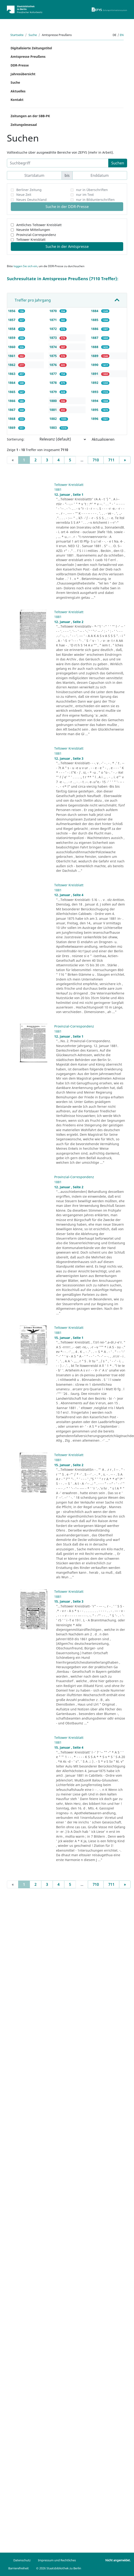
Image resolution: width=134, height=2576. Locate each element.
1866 (12, 401)
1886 (95, 329)
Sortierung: (15, 439)
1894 (95, 401)
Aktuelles (18, 91)
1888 (95, 347)
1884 (95, 311)
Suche (33, 35)
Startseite (16, 35)
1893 (95, 392)
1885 (95, 320)
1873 (53, 337)
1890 (95, 365)
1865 (12, 392)
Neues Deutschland (31, 199)
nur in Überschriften (92, 190)
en (122, 35)
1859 (12, 337)
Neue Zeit (23, 194)
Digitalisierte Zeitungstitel (31, 48)
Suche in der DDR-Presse (67, 206)
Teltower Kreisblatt (31, 239)
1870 (53, 311)
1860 (12, 347)
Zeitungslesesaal (24, 124)
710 (96, 460)
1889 (95, 356)
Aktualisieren (103, 439)
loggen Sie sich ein (25, 266)
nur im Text (85, 194)
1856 (12, 311)
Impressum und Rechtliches (57, 2560)
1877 (53, 373)
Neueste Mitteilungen (33, 229)
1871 (53, 320)
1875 (53, 356)
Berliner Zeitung (29, 190)
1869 (12, 427)
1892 (95, 382)
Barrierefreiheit (18, 2568)
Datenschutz (22, 2560)
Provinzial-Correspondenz (36, 235)
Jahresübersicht (23, 74)
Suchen (117, 163)
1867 (12, 409)
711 (111, 460)
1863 (12, 373)
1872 (53, 329)
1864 (12, 382)
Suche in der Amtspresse (67, 246)
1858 (12, 329)
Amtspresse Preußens (28, 56)
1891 (95, 373)
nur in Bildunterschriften (95, 199)
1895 (95, 409)
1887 (95, 337)
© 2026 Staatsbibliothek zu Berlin (58, 2568)
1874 (53, 347)
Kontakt (17, 99)
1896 (95, 418)
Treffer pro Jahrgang (33, 300)
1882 (53, 418)
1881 (53, 409)
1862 (12, 365)
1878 (53, 382)
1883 (53, 427)
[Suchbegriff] (57, 163)
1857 (12, 320)
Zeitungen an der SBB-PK (30, 116)
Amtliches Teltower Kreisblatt (39, 225)
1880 (53, 401)
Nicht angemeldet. (118, 2560)
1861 (12, 356)
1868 (12, 418)
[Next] (125, 460)
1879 (53, 392)
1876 (53, 365)
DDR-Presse (20, 65)
